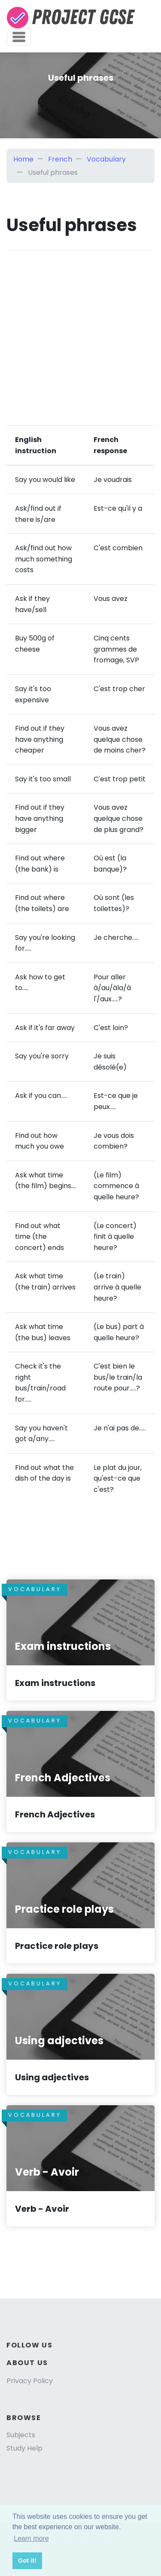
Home (23, 159)
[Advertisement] (80, 331)
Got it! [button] (27, 2560)
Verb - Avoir (42, 2208)
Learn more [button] (31, 2538)
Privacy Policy (29, 2381)
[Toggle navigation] (19, 37)
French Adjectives (55, 1814)
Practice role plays (56, 1945)
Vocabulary (106, 159)
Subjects (20, 2435)
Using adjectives (52, 2077)
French (60, 159)
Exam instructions (55, 1683)
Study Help (24, 2448)
